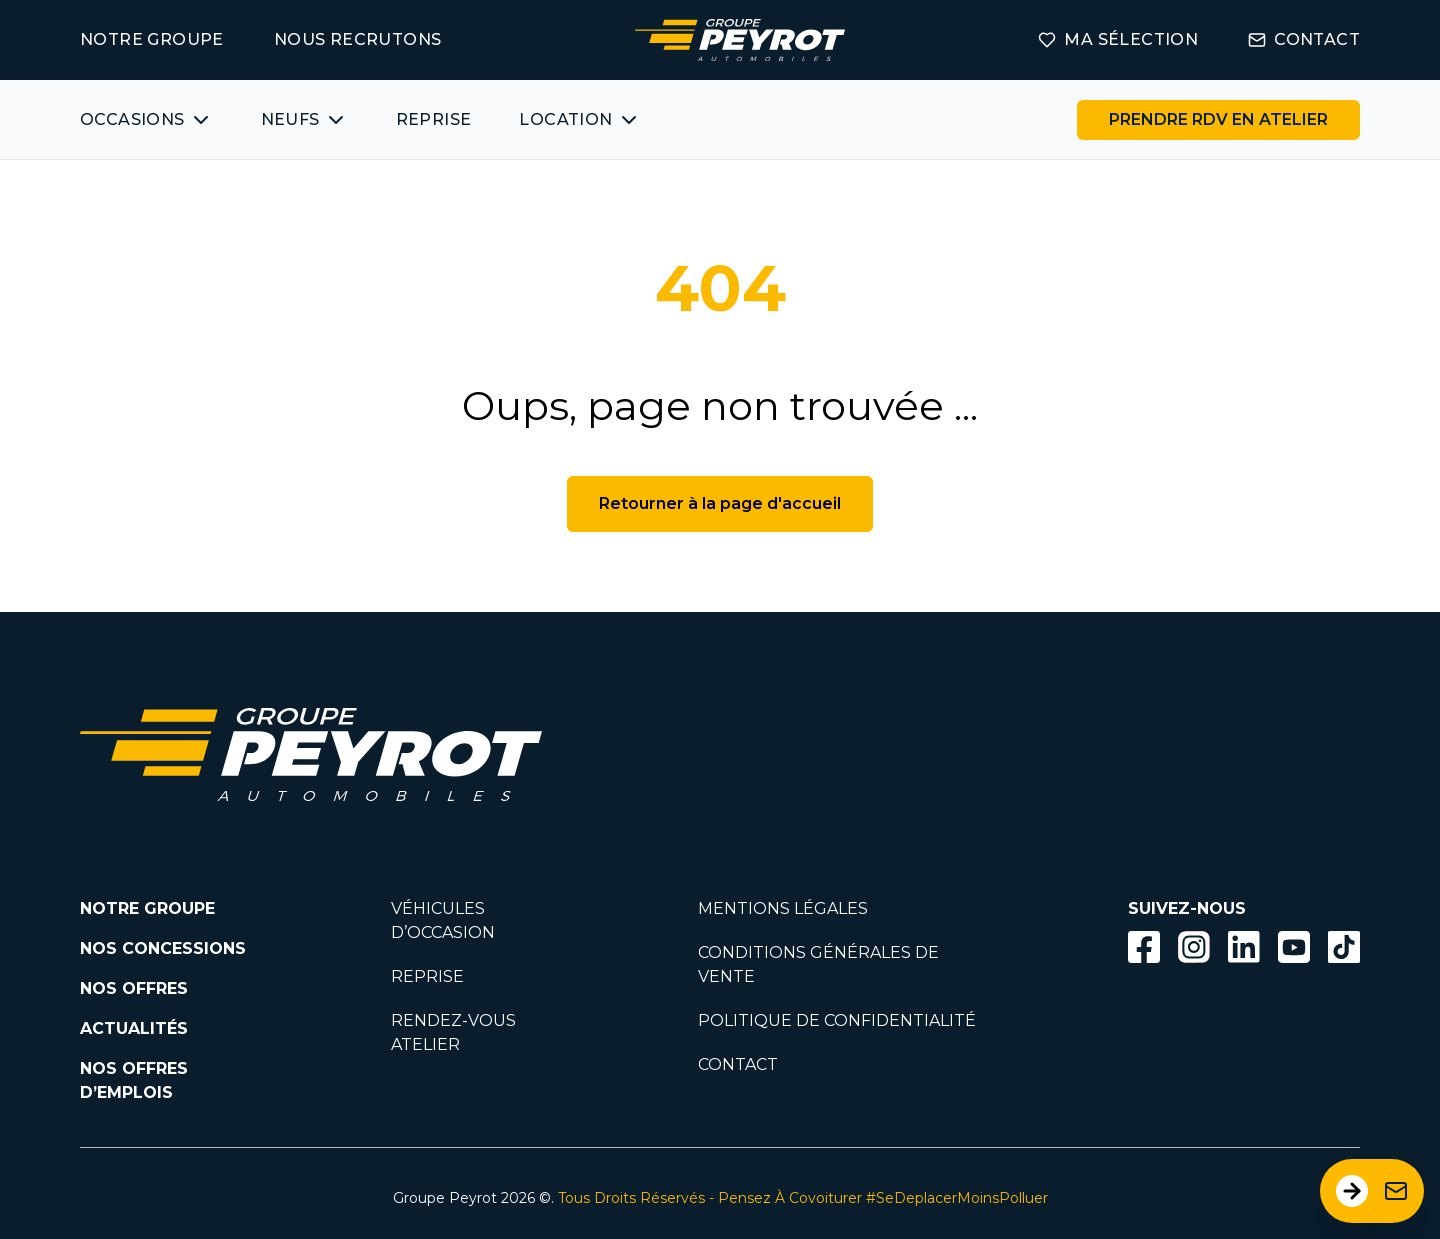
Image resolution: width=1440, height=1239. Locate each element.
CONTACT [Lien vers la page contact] (1304, 39)
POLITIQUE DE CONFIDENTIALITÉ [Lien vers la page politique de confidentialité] (837, 1020)
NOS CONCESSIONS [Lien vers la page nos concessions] (163, 948)
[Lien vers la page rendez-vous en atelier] (1218, 120)
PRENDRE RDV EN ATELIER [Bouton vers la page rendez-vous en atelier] (1218, 119)
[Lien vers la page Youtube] (1294, 950)
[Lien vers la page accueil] (740, 40)
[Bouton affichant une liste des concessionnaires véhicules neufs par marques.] (304, 120)
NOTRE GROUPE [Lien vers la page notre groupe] (152, 39)
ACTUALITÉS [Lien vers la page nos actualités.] (134, 1028)
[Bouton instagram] (1194, 947)
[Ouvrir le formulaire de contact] (1372, 1191)
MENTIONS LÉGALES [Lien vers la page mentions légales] (783, 908)
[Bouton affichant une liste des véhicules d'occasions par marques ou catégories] (146, 120)
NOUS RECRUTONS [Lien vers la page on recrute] (358, 39)
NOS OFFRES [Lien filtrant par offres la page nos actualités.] (134, 988)
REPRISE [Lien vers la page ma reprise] (434, 119)
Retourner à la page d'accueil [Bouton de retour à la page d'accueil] (720, 503)
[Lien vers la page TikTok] (1344, 950)
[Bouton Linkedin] (1244, 947)
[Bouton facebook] (1144, 947)
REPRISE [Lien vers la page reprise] (427, 976)
